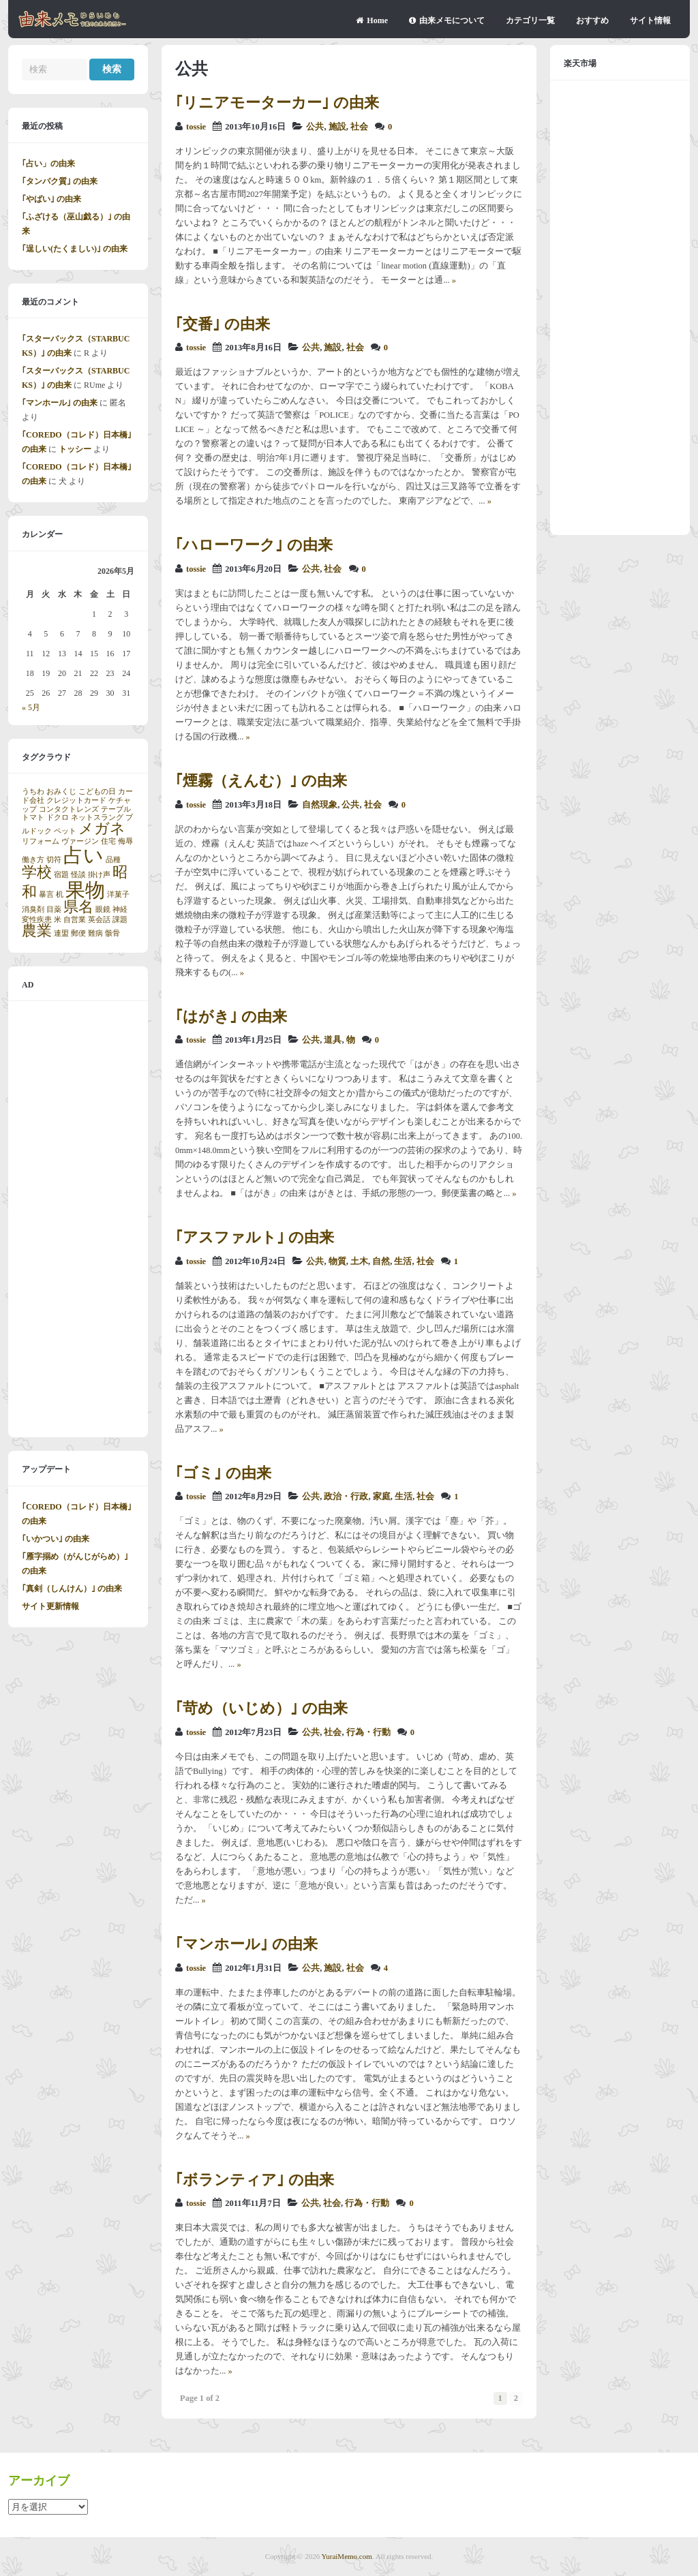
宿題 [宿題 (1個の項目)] (61, 874)
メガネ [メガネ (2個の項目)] (101, 829)
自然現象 (319, 805)
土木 (359, 1261)
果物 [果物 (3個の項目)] (85, 890)
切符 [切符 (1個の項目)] (53, 859)
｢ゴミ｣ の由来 (223, 1473)
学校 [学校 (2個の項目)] (37, 872)
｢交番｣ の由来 (222, 324)
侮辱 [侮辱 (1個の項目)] (125, 841)
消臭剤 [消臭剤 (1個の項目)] (33, 909)
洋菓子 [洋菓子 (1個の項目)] (118, 894)
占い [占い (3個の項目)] (83, 855)
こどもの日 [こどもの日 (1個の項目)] (97, 791)
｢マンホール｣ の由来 (246, 1943)
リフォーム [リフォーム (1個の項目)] (40, 841)
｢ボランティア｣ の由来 (254, 2179)
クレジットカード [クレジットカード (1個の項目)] (76, 800)
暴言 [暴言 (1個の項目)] (46, 894)
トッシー (75, 449)
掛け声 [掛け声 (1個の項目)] (99, 874)
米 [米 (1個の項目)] (57, 919)
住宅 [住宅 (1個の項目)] (108, 841)
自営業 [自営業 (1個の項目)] (74, 919)
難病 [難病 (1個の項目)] (95, 933)
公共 (315, 127)
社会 (359, 127)
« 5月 (31, 707)
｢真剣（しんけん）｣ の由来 (72, 1588)
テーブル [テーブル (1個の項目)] (116, 809)
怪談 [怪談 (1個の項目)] (78, 874)
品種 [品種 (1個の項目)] (113, 859)
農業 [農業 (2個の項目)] (37, 931)
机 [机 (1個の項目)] (59, 894)
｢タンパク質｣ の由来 (59, 181)
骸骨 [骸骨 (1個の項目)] (112, 933)
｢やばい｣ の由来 (51, 199)
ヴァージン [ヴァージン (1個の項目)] (80, 841)
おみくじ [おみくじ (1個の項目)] (61, 791)
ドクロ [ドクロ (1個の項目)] (57, 817)
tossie (196, 127)
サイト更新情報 (50, 1606)
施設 (337, 127)
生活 (403, 1261)
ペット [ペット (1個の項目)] (65, 831)
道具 (333, 1040)
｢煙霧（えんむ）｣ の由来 (261, 780)
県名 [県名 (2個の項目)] (78, 907)
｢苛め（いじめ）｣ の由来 (261, 1708)
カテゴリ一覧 (530, 20)
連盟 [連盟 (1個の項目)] (61, 933)
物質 (337, 1261)
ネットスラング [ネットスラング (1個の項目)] (97, 817)
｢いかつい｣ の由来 (55, 1539)
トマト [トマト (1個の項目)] (33, 817)
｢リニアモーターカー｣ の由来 (277, 102)
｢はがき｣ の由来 (231, 1016)
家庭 (382, 1496)
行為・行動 (368, 1732)
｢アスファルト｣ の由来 (254, 1237)
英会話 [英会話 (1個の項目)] (99, 919)
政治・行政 (346, 1496)
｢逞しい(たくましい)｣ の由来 (74, 249)
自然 (381, 1261)
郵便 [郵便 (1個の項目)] (78, 933)
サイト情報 (650, 20)
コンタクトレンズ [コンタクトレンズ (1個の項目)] (69, 809)
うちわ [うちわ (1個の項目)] (33, 791)
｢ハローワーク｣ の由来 (254, 544)
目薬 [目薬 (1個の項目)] (53, 909)
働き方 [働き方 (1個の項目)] (33, 859)
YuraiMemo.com (347, 2556)
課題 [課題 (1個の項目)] (119, 919)
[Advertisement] (78, 1219)
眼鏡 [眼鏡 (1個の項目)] (102, 909)
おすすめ (592, 20)
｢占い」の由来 (48, 163)
